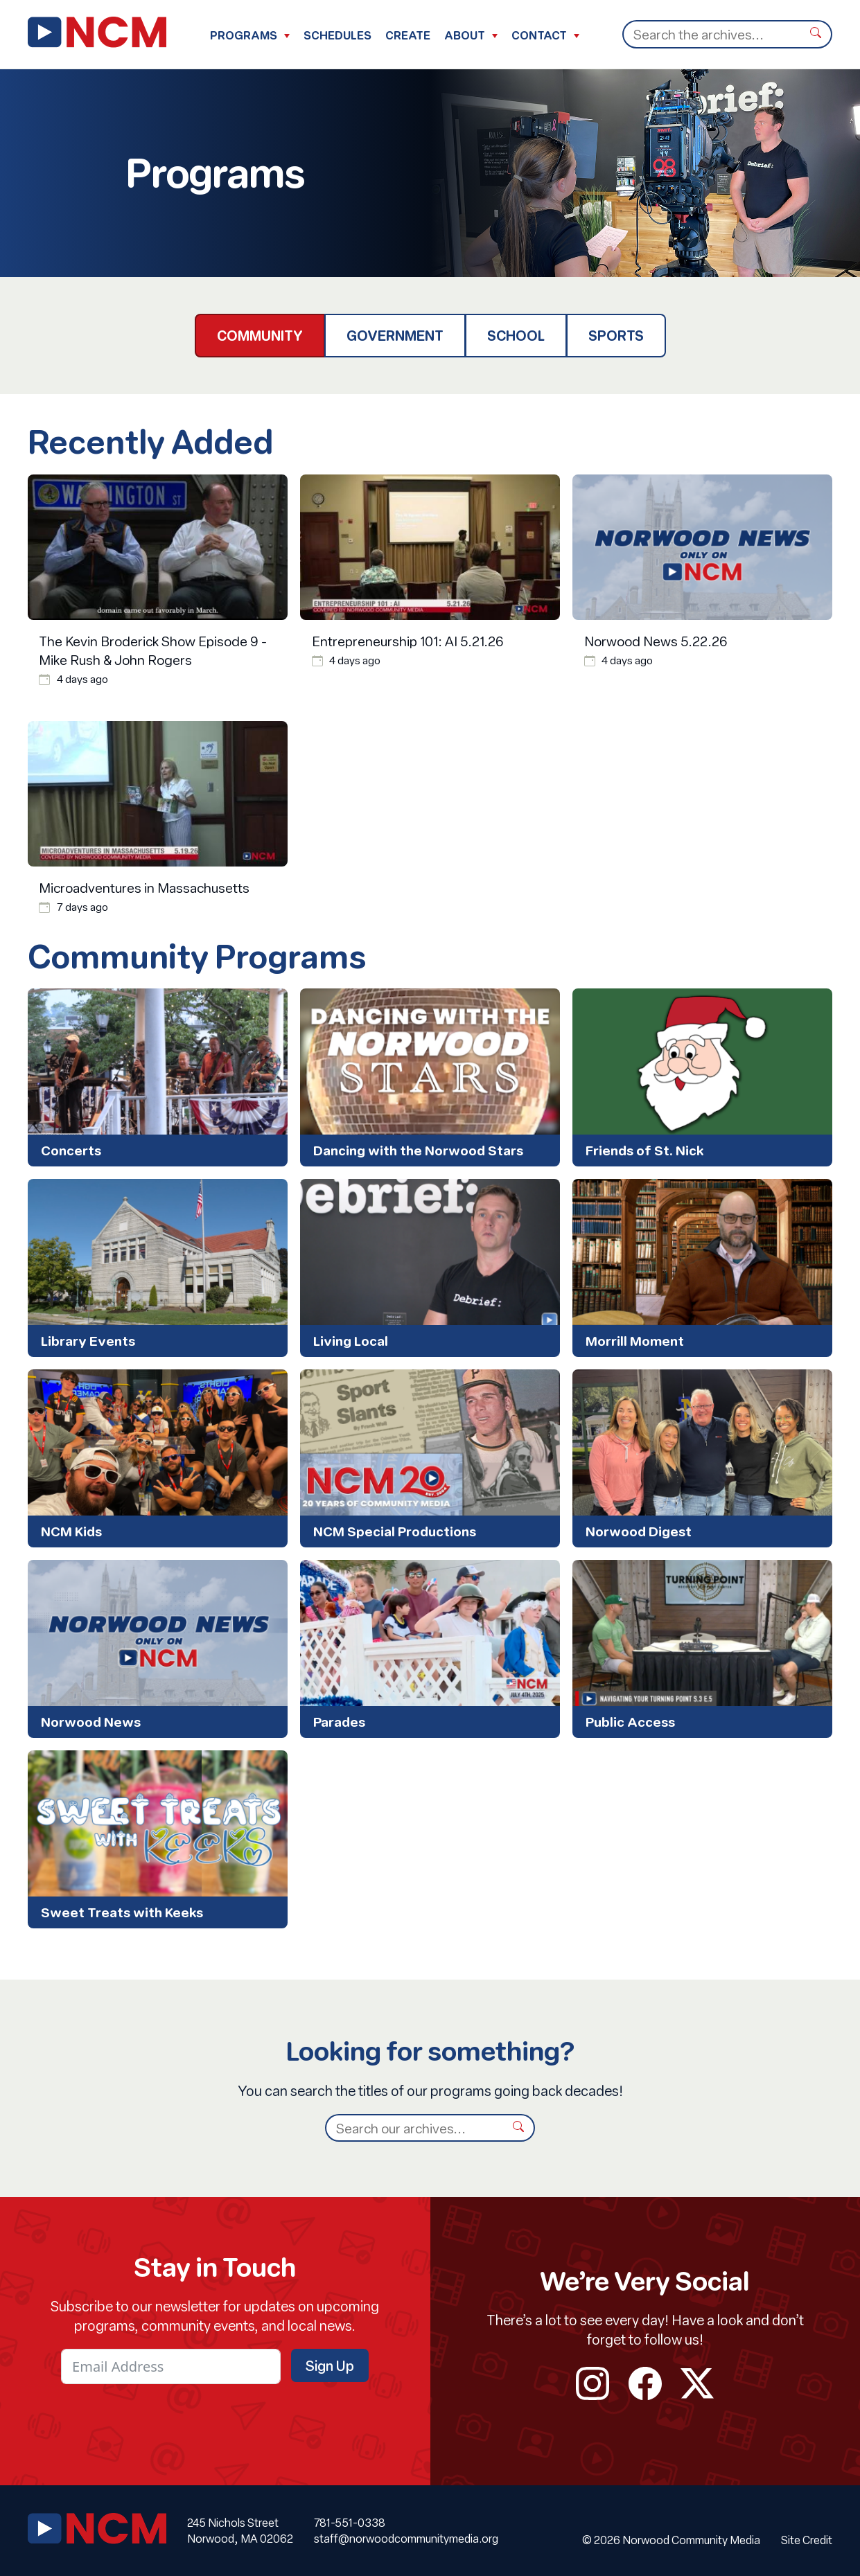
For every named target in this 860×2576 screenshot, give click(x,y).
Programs (243, 35)
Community (260, 335)
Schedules (337, 35)
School (516, 335)
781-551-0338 (349, 2522)
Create (407, 35)
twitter (697, 2383)
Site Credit (806, 2539)
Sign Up (330, 2365)
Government (395, 335)
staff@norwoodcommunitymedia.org (406, 2538)
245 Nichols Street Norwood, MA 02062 (240, 2530)
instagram (592, 2383)
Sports (616, 335)
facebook (645, 2383)
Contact (539, 35)
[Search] (711, 34)
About (464, 35)
